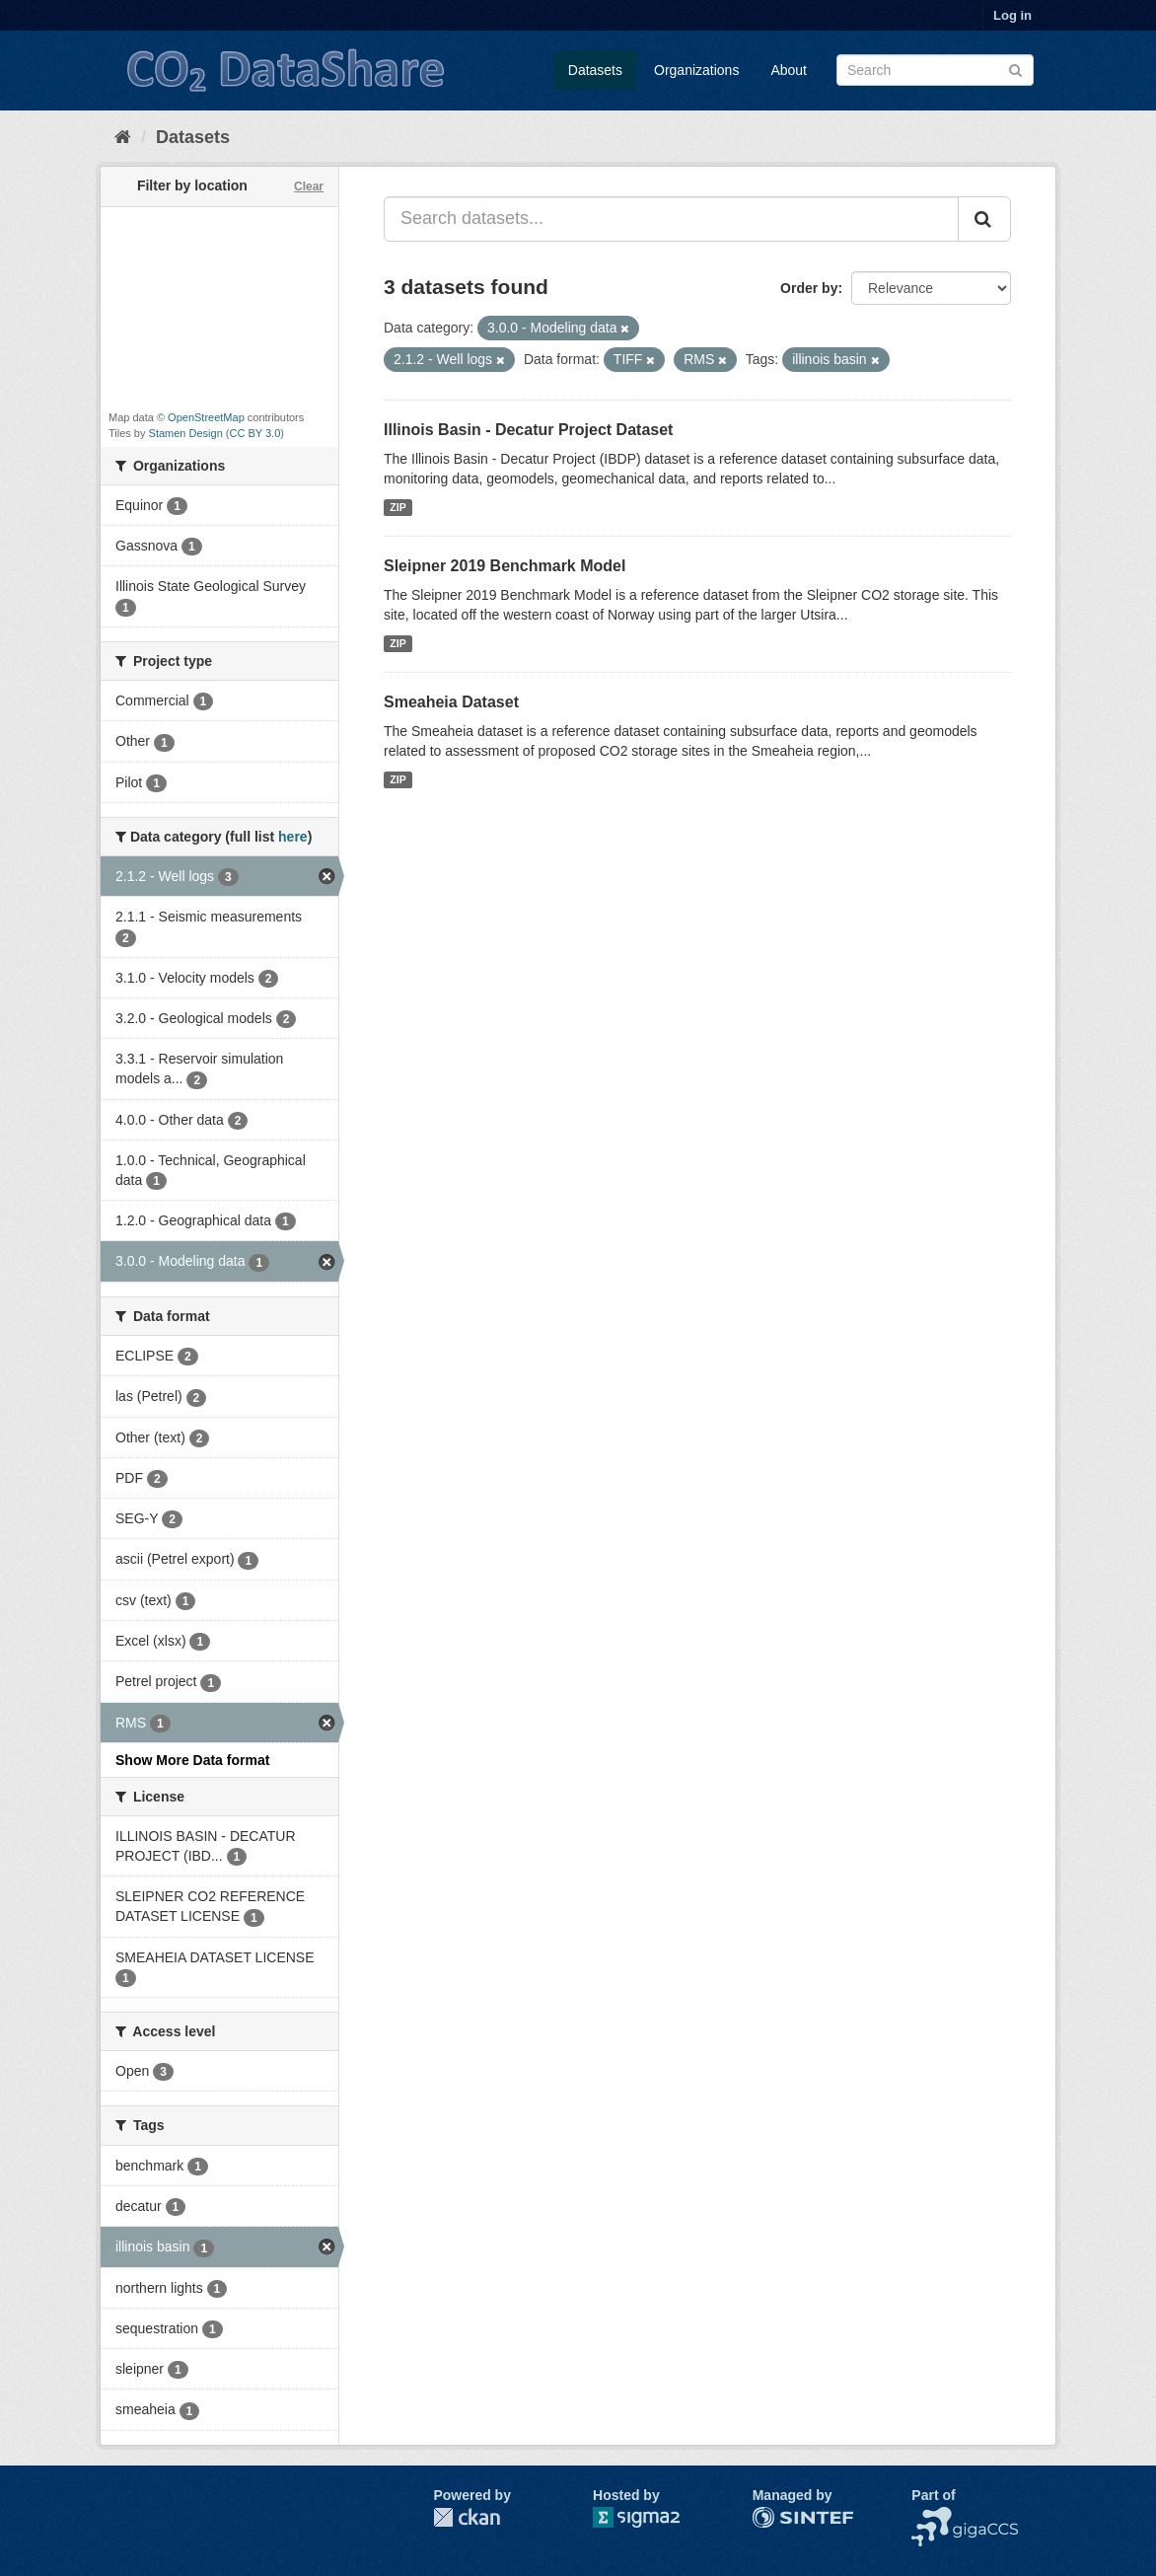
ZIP (397, 507)
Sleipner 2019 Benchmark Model (504, 565)
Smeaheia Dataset (451, 702)
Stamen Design (186, 433)
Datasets (595, 70)
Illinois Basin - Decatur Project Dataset (528, 429)
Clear (309, 186)
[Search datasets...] (671, 219)
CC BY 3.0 (255, 433)
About (788, 70)
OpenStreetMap (206, 417)
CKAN (466, 2517)
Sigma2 (652, 2517)
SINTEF (777, 2517)
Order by (808, 288)
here (293, 837)
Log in (1012, 15)
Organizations (696, 70)
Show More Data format (192, 1760)
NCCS (931, 2517)
